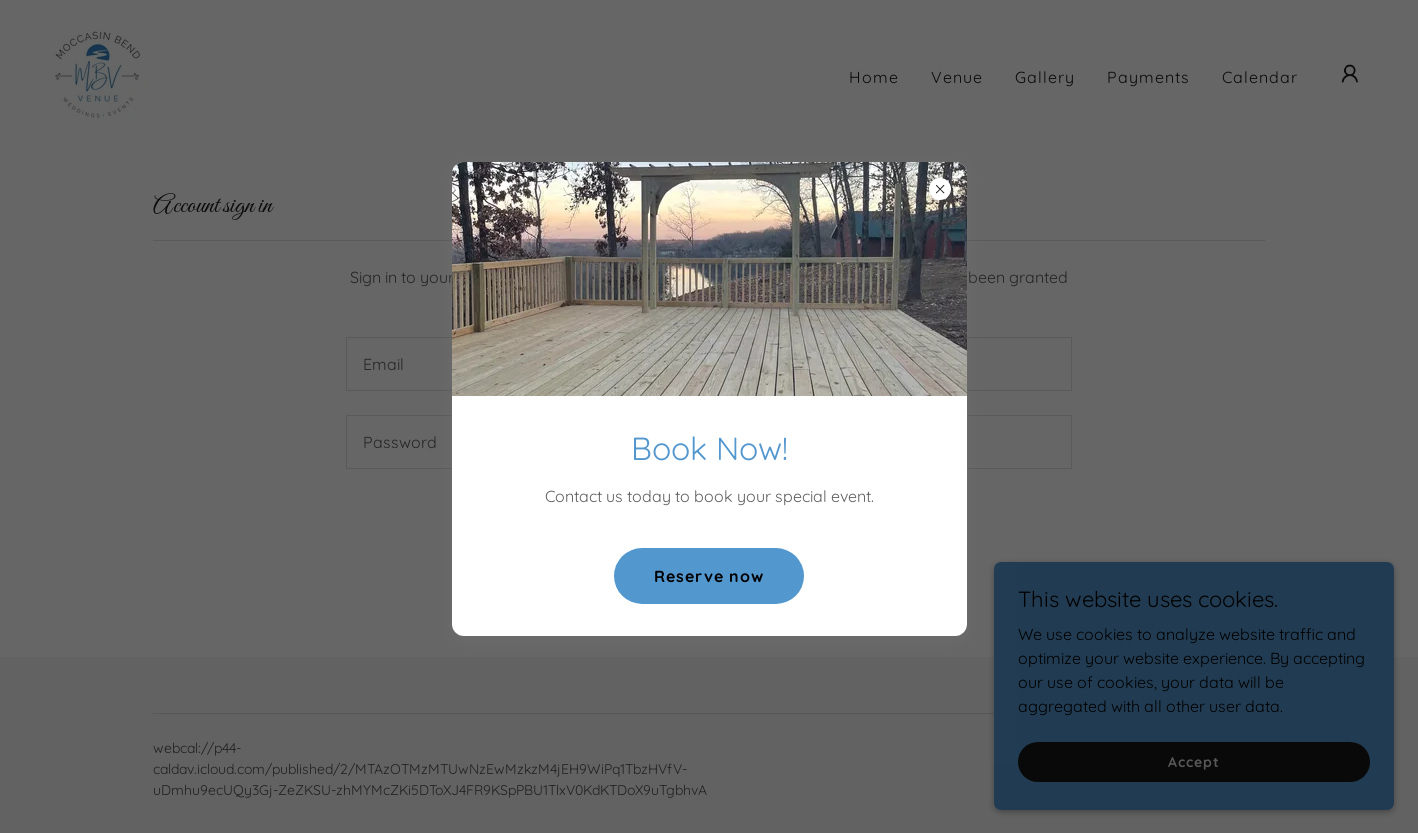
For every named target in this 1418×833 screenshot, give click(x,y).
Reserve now (709, 576)
